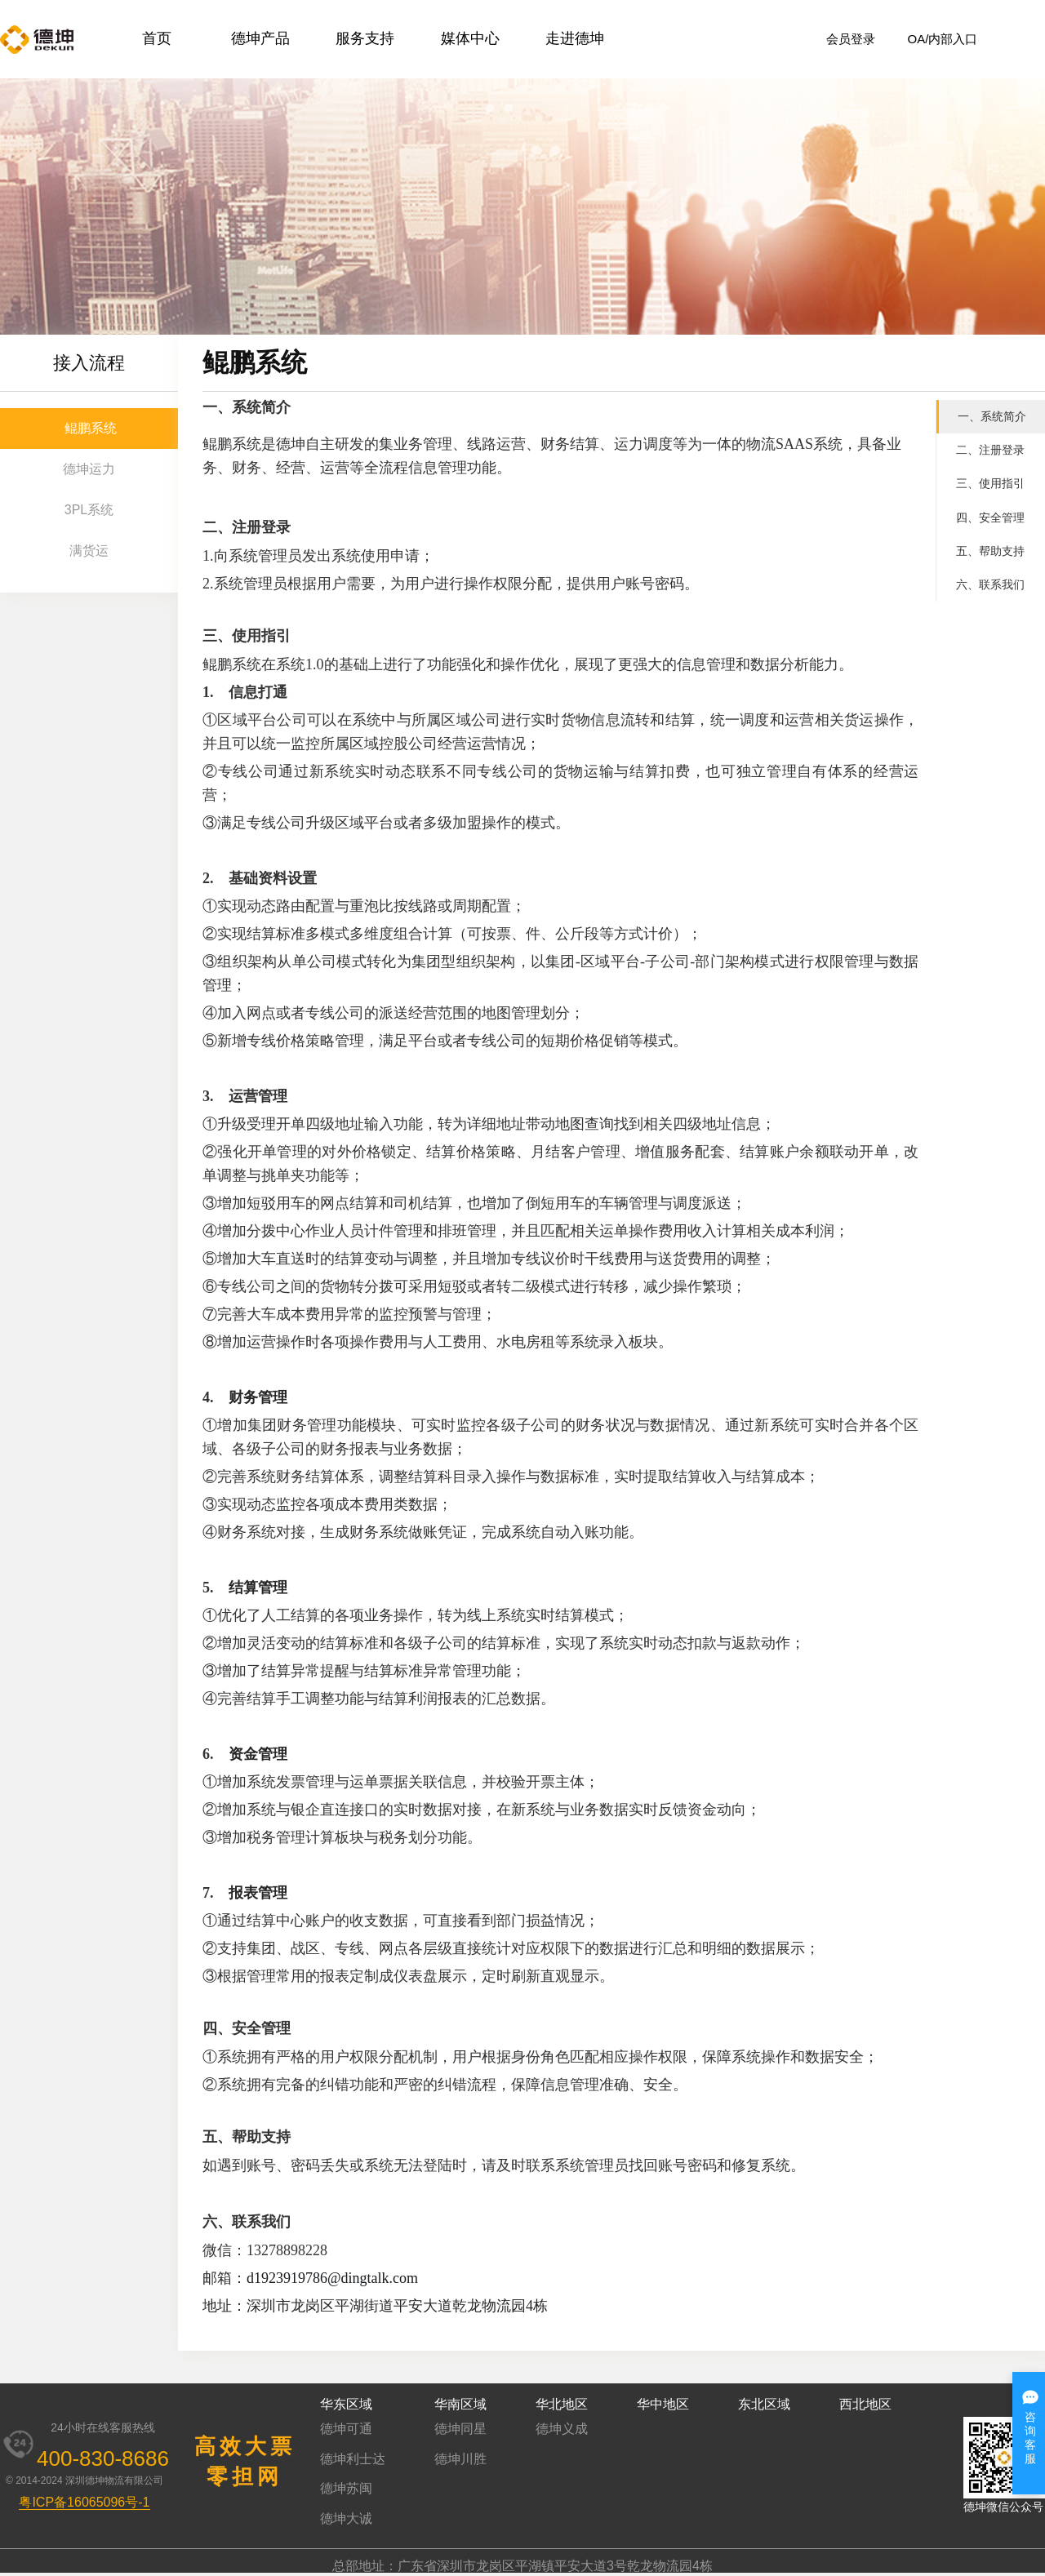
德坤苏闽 (346, 2488)
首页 (156, 38)
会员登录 (850, 39)
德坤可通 (346, 2429)
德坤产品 (260, 38)
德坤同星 (460, 2429)
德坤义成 (562, 2429)
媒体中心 (470, 38)
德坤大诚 (346, 2518)
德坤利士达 (352, 2459)
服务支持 (365, 38)
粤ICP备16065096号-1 (84, 2502)
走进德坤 (574, 38)
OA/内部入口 (943, 39)
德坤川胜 (460, 2459)
